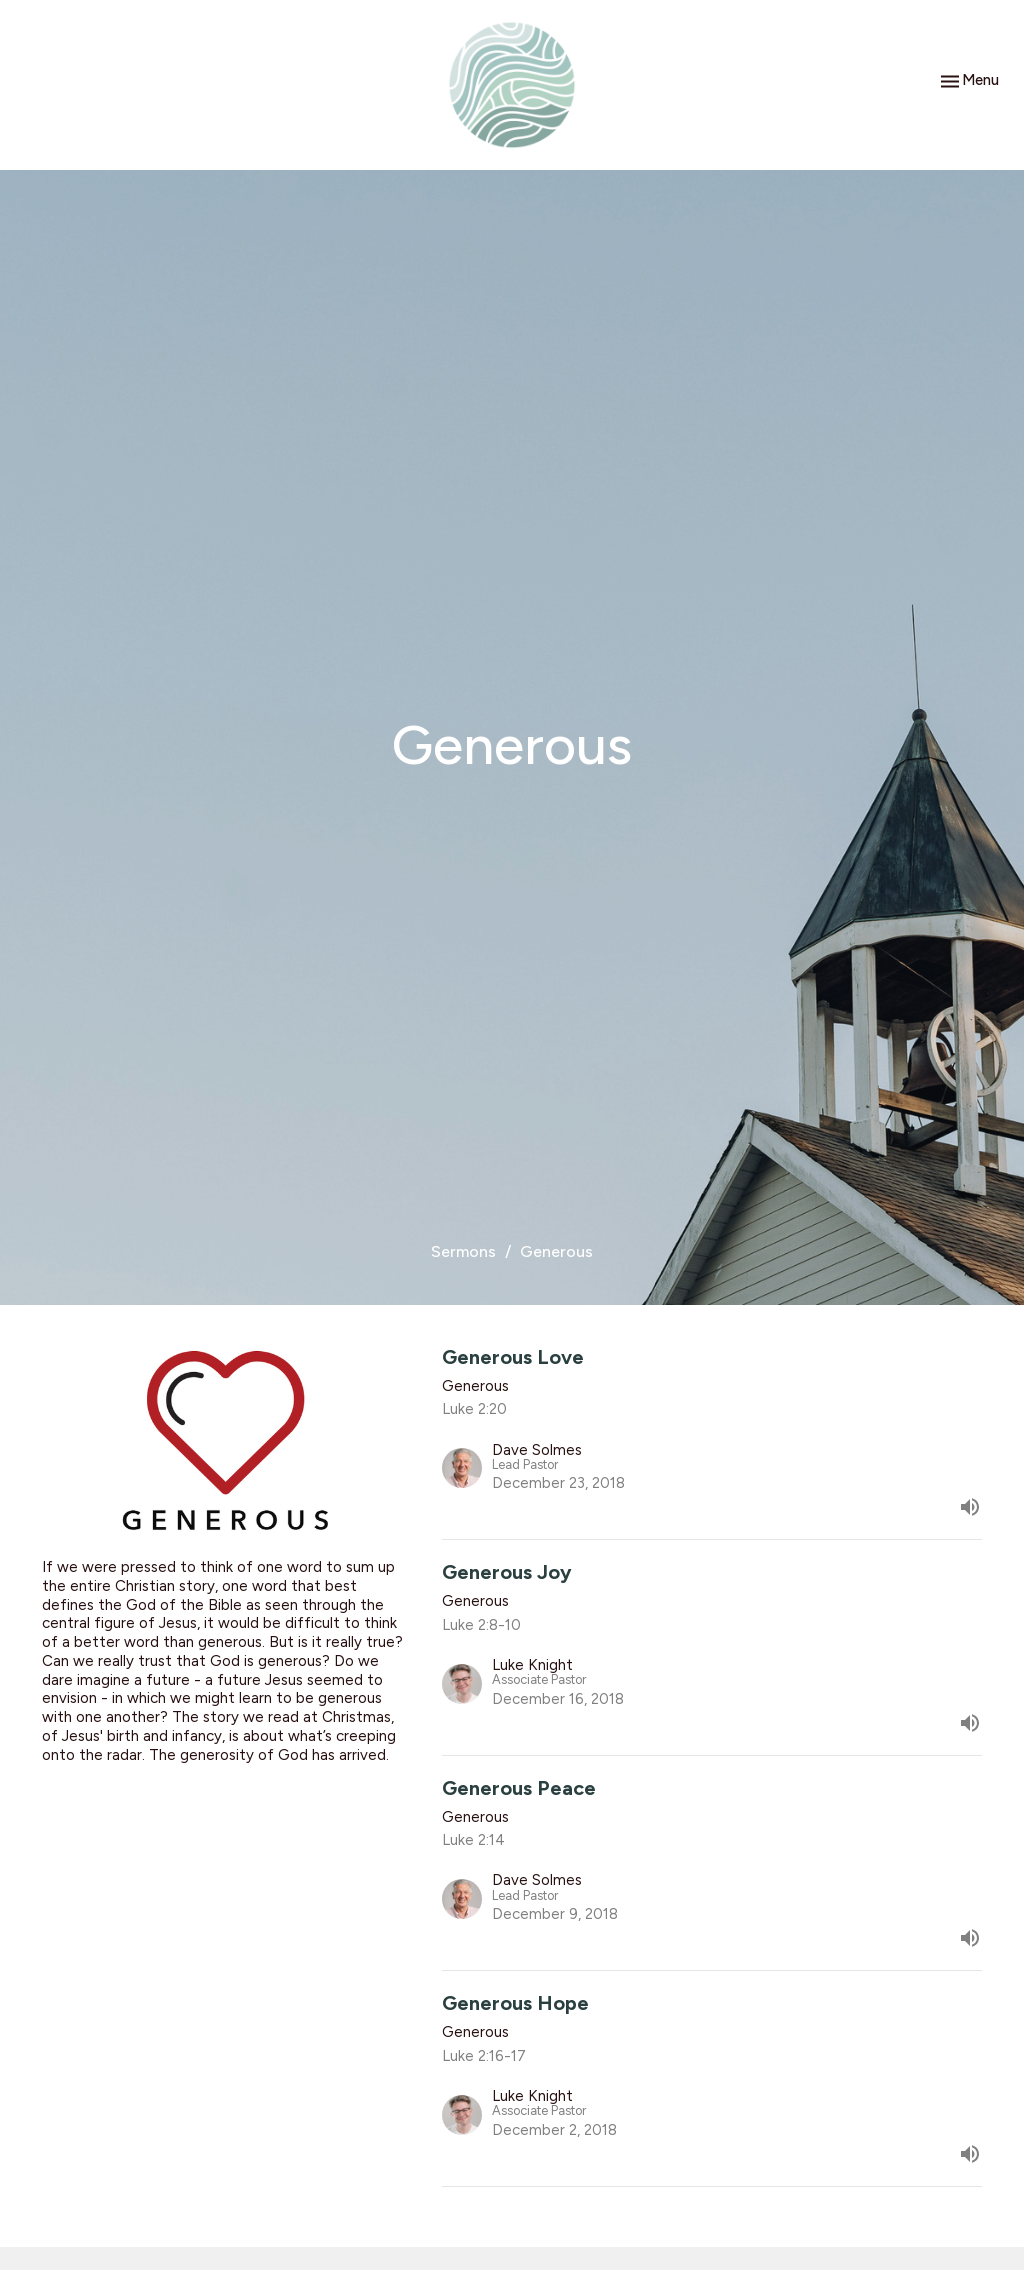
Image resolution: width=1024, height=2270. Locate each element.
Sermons (463, 1251)
